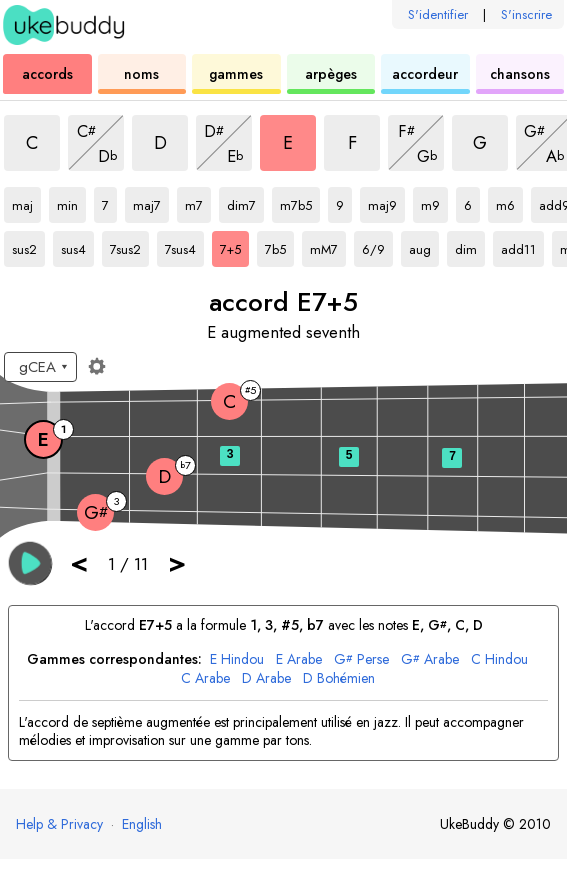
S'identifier (438, 14)
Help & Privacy (59, 824)
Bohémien (339, 678)
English (142, 824)
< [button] (79, 562)
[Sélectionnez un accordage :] (40, 367)
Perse (361, 659)
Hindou (237, 659)
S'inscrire (526, 14)
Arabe (299, 659)
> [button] (177, 562)
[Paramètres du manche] (97, 366)
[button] (30, 563)
